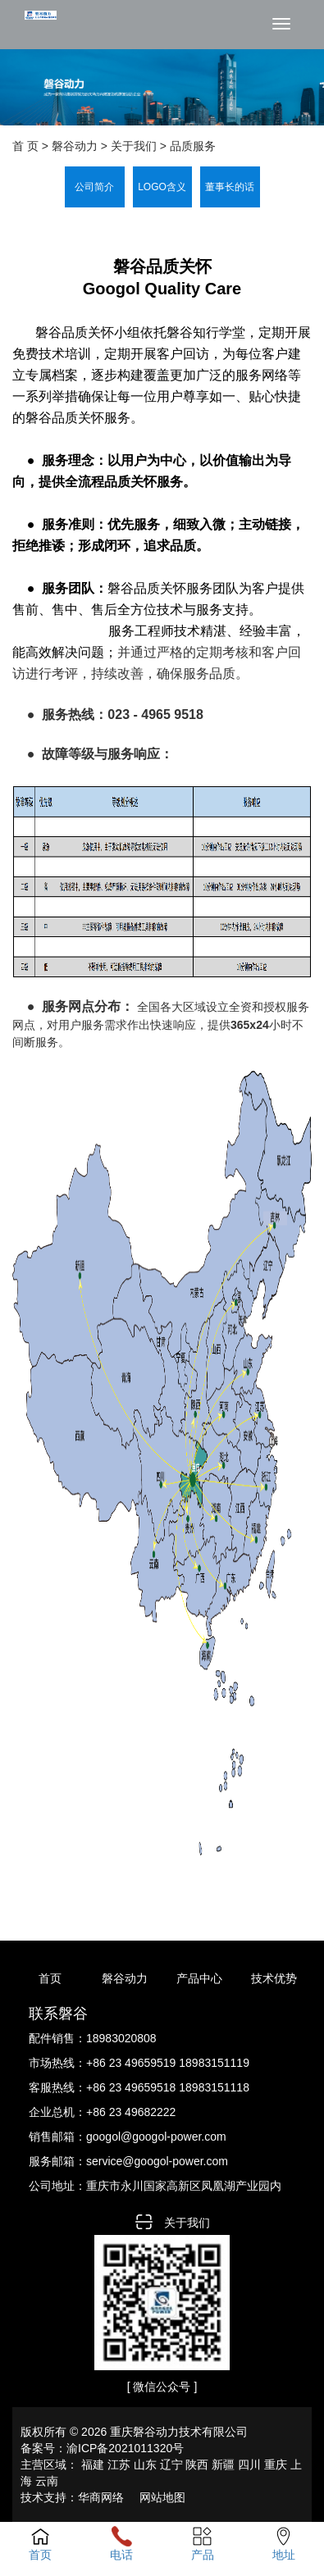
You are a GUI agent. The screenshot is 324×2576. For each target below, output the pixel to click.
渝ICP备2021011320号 (125, 2448)
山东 (145, 2464)
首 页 (25, 145)
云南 (46, 2480)
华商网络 (101, 2497)
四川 (249, 2464)
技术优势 (274, 1978)
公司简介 (94, 187)
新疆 (223, 2464)
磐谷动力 (125, 1978)
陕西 (196, 2464)
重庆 (275, 2464)
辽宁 (171, 2464)
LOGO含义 (162, 187)
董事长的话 (229, 187)
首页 (50, 1978)
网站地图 (162, 2497)
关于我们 (134, 145)
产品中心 (199, 1978)
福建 (92, 2464)
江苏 (118, 2464)
